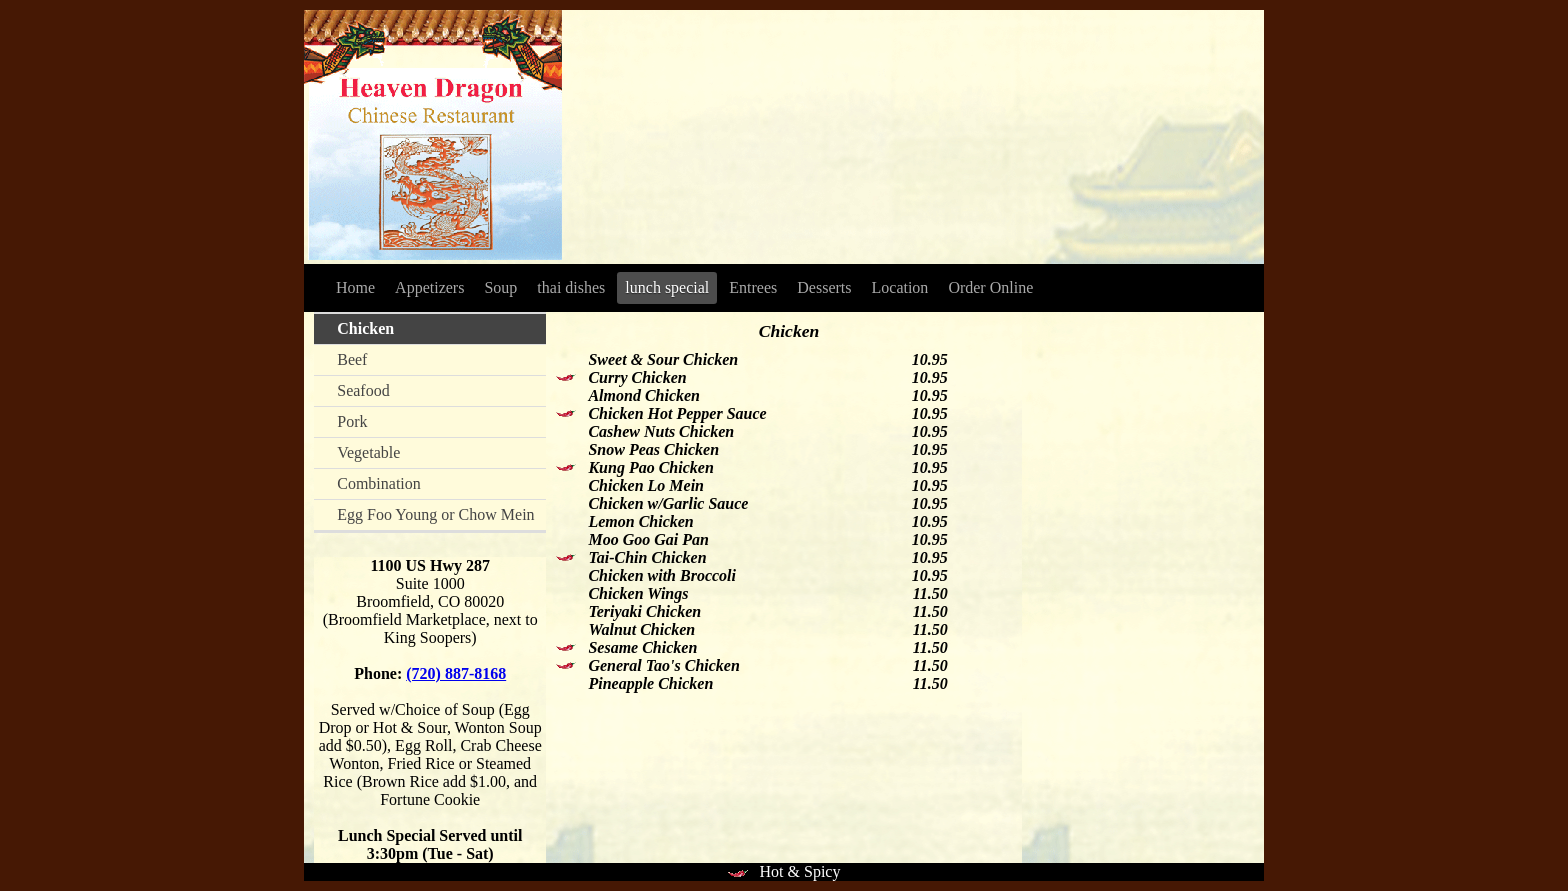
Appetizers (429, 287)
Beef (352, 359)
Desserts (824, 287)
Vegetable (368, 452)
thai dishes (571, 287)
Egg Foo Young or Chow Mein (435, 514)
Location (900, 287)
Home (355, 287)
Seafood (363, 390)
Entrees (753, 287)
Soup (500, 287)
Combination (379, 483)
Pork (352, 421)
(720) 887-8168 (456, 673)
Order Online (990, 287)
